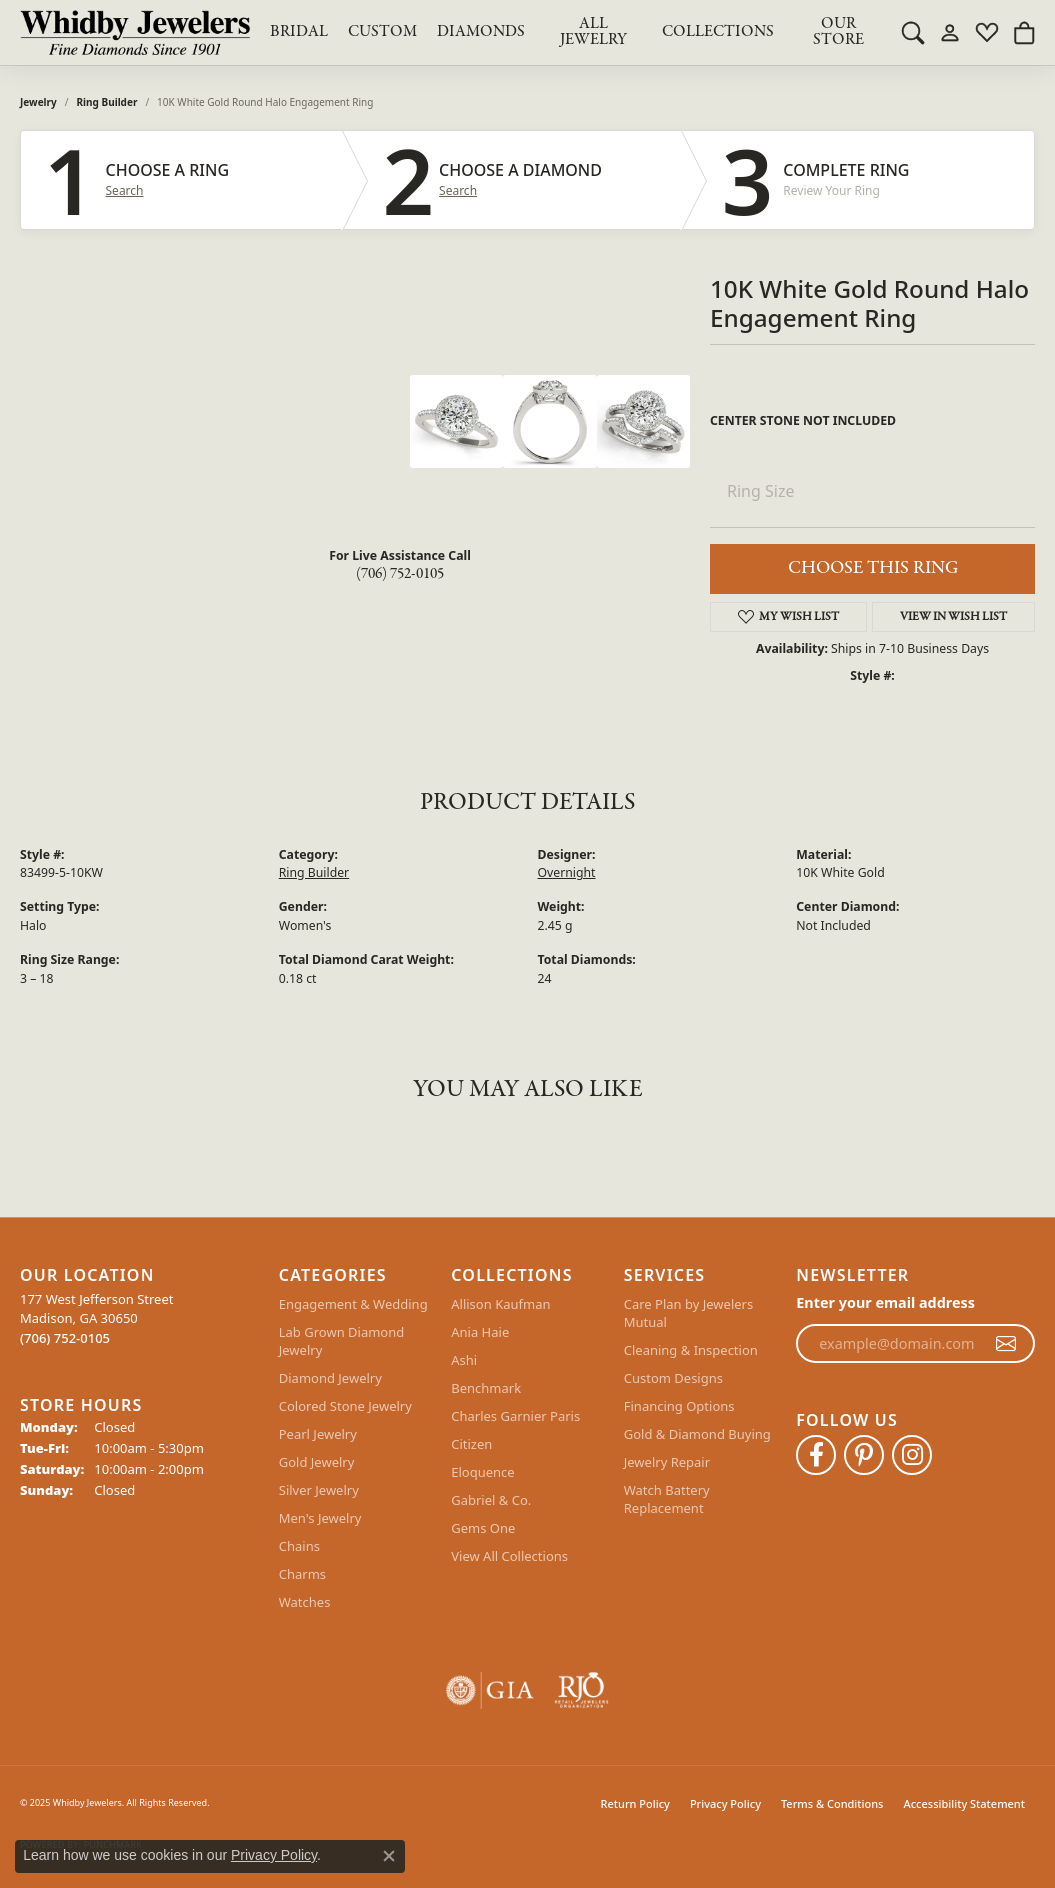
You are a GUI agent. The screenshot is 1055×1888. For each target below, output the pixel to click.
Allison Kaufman (500, 1304)
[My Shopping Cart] (1024, 32)
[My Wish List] (987, 32)
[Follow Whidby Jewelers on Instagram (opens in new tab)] (912, 1455)
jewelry (38, 102)
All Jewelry (593, 32)
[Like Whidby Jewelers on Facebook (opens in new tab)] (816, 1455)
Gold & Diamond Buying (697, 1434)
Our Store (838, 32)
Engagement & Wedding (353, 1304)
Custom (382, 32)
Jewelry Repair (667, 1462)
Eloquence (482, 1472)
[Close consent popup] (389, 1856)
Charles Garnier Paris (515, 1416)
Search (125, 191)
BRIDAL (299, 32)
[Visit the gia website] (490, 1690)
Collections (718, 32)
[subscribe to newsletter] (1006, 1344)
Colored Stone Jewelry (345, 1406)
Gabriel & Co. (491, 1500)
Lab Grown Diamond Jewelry (341, 1341)
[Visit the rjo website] (581, 1690)
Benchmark (486, 1388)
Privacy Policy (725, 1803)
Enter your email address (885, 1302)
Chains (299, 1546)
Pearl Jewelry (318, 1434)
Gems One (483, 1528)
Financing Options (679, 1406)
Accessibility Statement (964, 1803)
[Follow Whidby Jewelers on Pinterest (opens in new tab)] (864, 1455)
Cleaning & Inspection (691, 1350)
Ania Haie (480, 1332)
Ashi (464, 1360)
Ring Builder (107, 102)
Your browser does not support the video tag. (260, 450)
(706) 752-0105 (400, 574)
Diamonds (481, 32)
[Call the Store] (65, 1338)
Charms (302, 1574)
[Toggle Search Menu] (913, 32)
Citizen (471, 1444)
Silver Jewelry (319, 1490)
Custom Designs (673, 1378)
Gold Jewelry (317, 1462)
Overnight (567, 872)
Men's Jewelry (320, 1518)
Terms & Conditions (832, 1803)
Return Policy (635, 1803)
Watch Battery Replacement (667, 1499)
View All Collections (509, 1556)
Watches (305, 1602)
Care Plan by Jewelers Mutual (688, 1313)
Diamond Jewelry (330, 1378)
